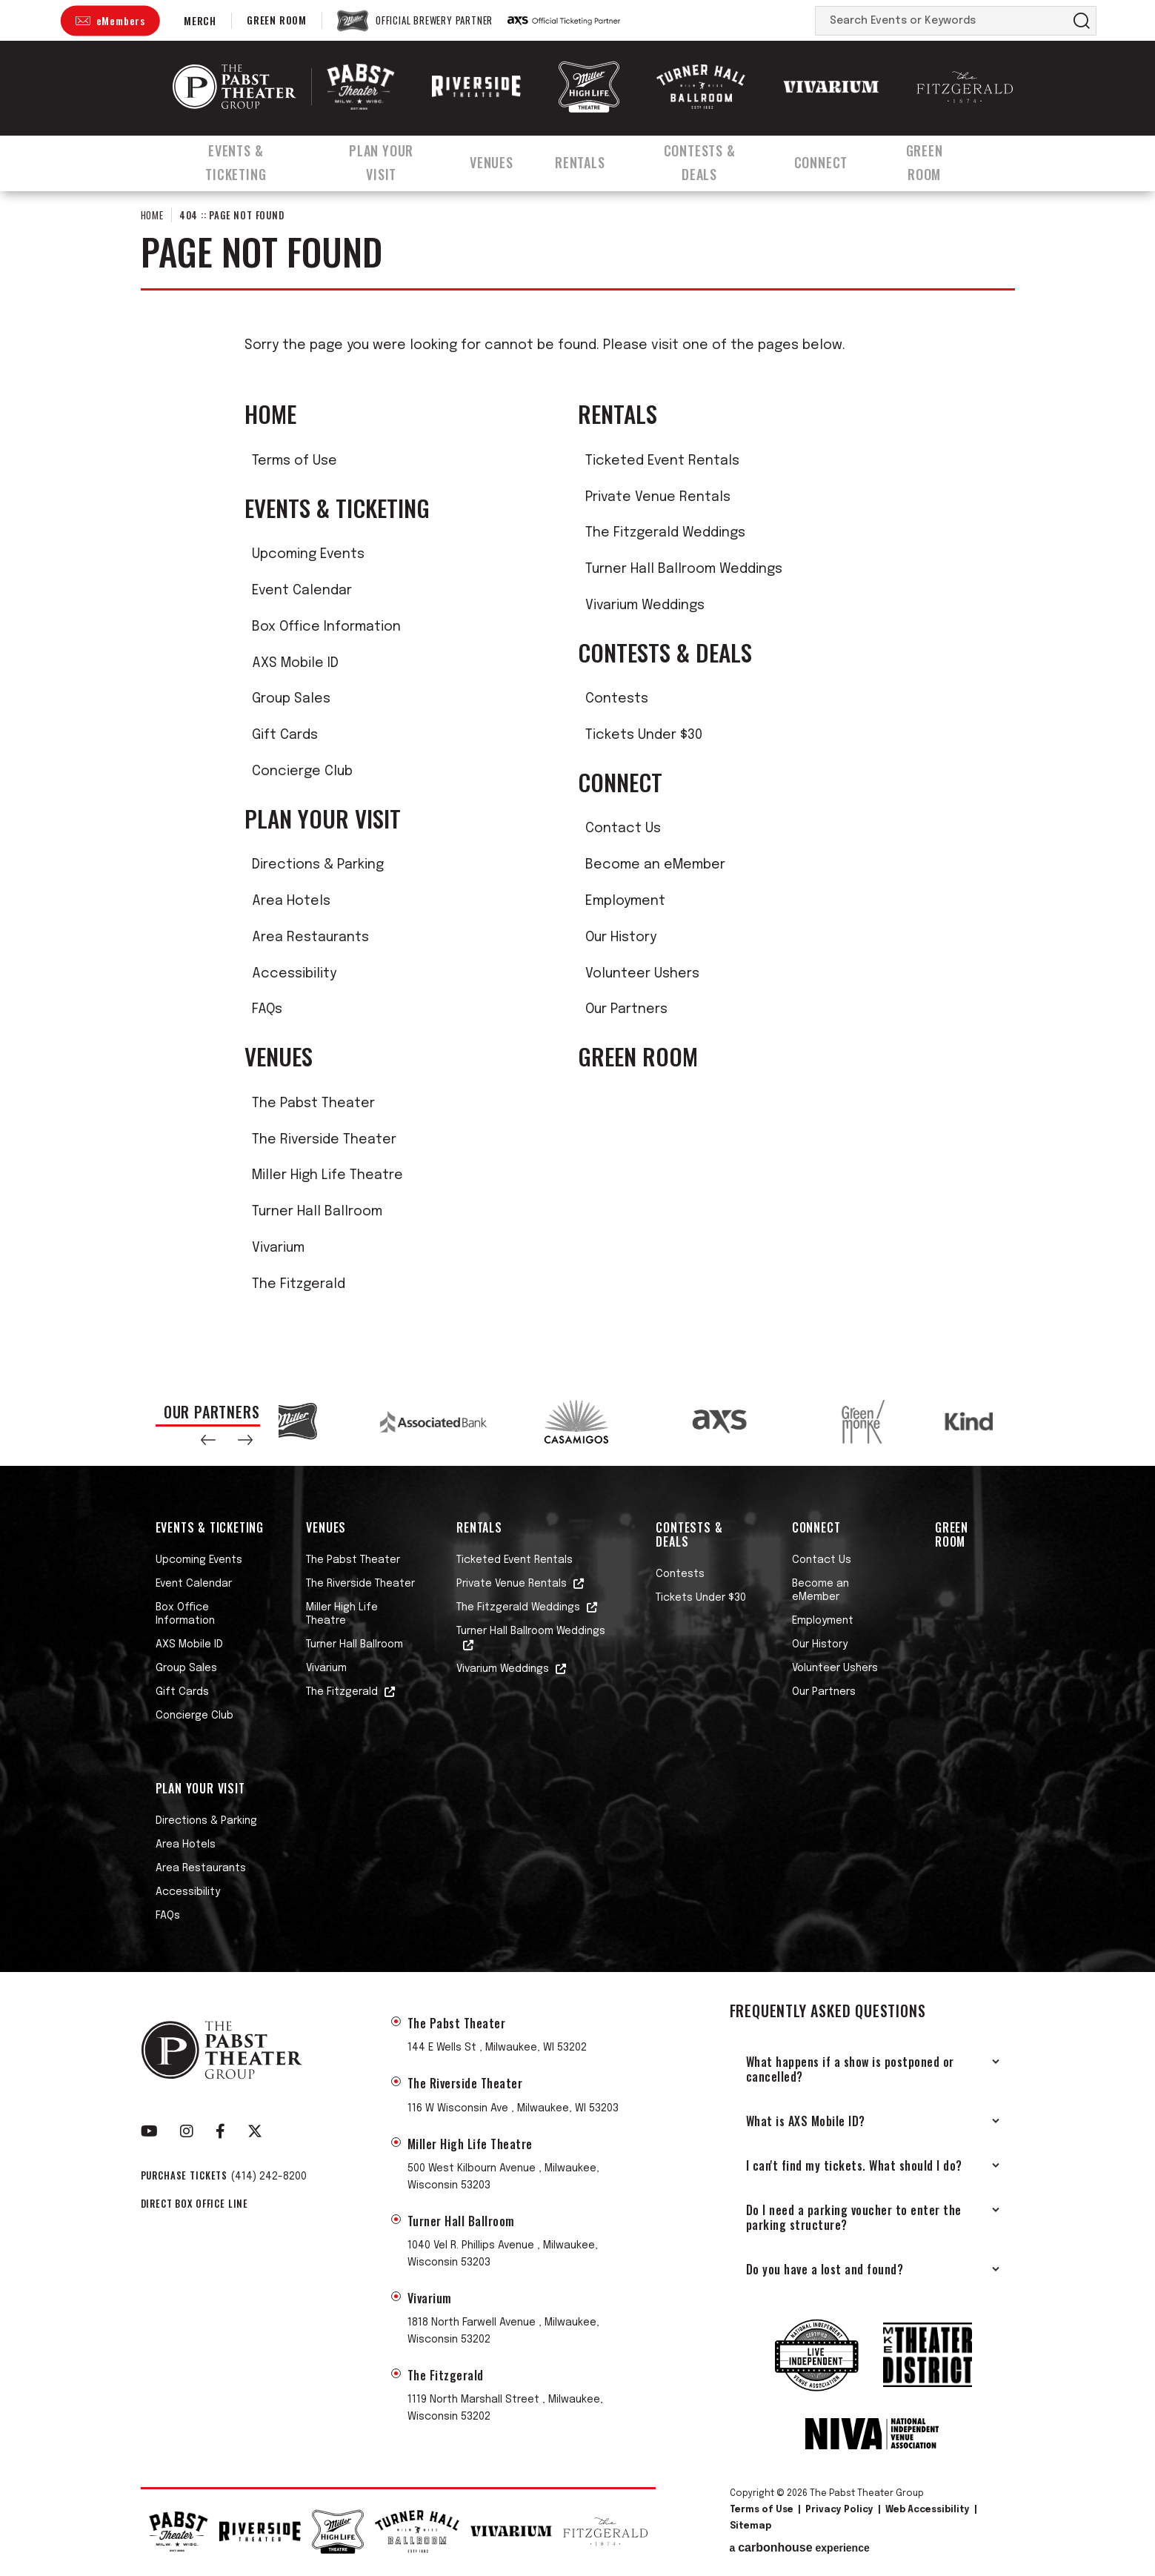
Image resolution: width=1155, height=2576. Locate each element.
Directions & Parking (318, 865)
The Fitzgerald (298, 1284)
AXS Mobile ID (295, 663)
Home (152, 215)
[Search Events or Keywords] (942, 21)
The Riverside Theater (324, 1139)
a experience (800, 2548)
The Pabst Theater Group (234, 86)
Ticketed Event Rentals (662, 461)
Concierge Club (302, 771)
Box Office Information (326, 627)
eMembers (120, 20)
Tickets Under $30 (643, 735)
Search (1082, 21)
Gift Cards (285, 735)
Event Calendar (302, 590)
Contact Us (623, 828)
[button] (208, 1440)
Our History (620, 937)
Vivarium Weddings (645, 605)
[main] (577, 778)
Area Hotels (291, 901)
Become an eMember (655, 865)
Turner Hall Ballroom (317, 1211)
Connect (838, 157)
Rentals (589, 157)
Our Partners (626, 1009)
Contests (616, 699)
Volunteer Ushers (642, 973)
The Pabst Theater (313, 1103)
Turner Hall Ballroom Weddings (683, 569)
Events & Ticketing (233, 157)
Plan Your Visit (385, 157)
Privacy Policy (839, 2510)
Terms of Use (294, 461)
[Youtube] (149, 2131)
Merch (200, 20)
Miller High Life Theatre (327, 1175)
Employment (625, 901)
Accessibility (294, 973)
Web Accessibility (927, 2510)
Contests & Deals (712, 157)
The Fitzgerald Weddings (665, 533)
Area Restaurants (310, 937)
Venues (499, 157)
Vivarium (278, 1248)
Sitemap (750, 2526)
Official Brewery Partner (434, 21)
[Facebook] (220, 2131)
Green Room (277, 19)
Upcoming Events (308, 554)
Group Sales (291, 699)
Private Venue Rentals (657, 497)
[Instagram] (186, 2131)
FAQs (267, 1009)
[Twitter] (254, 2131)
